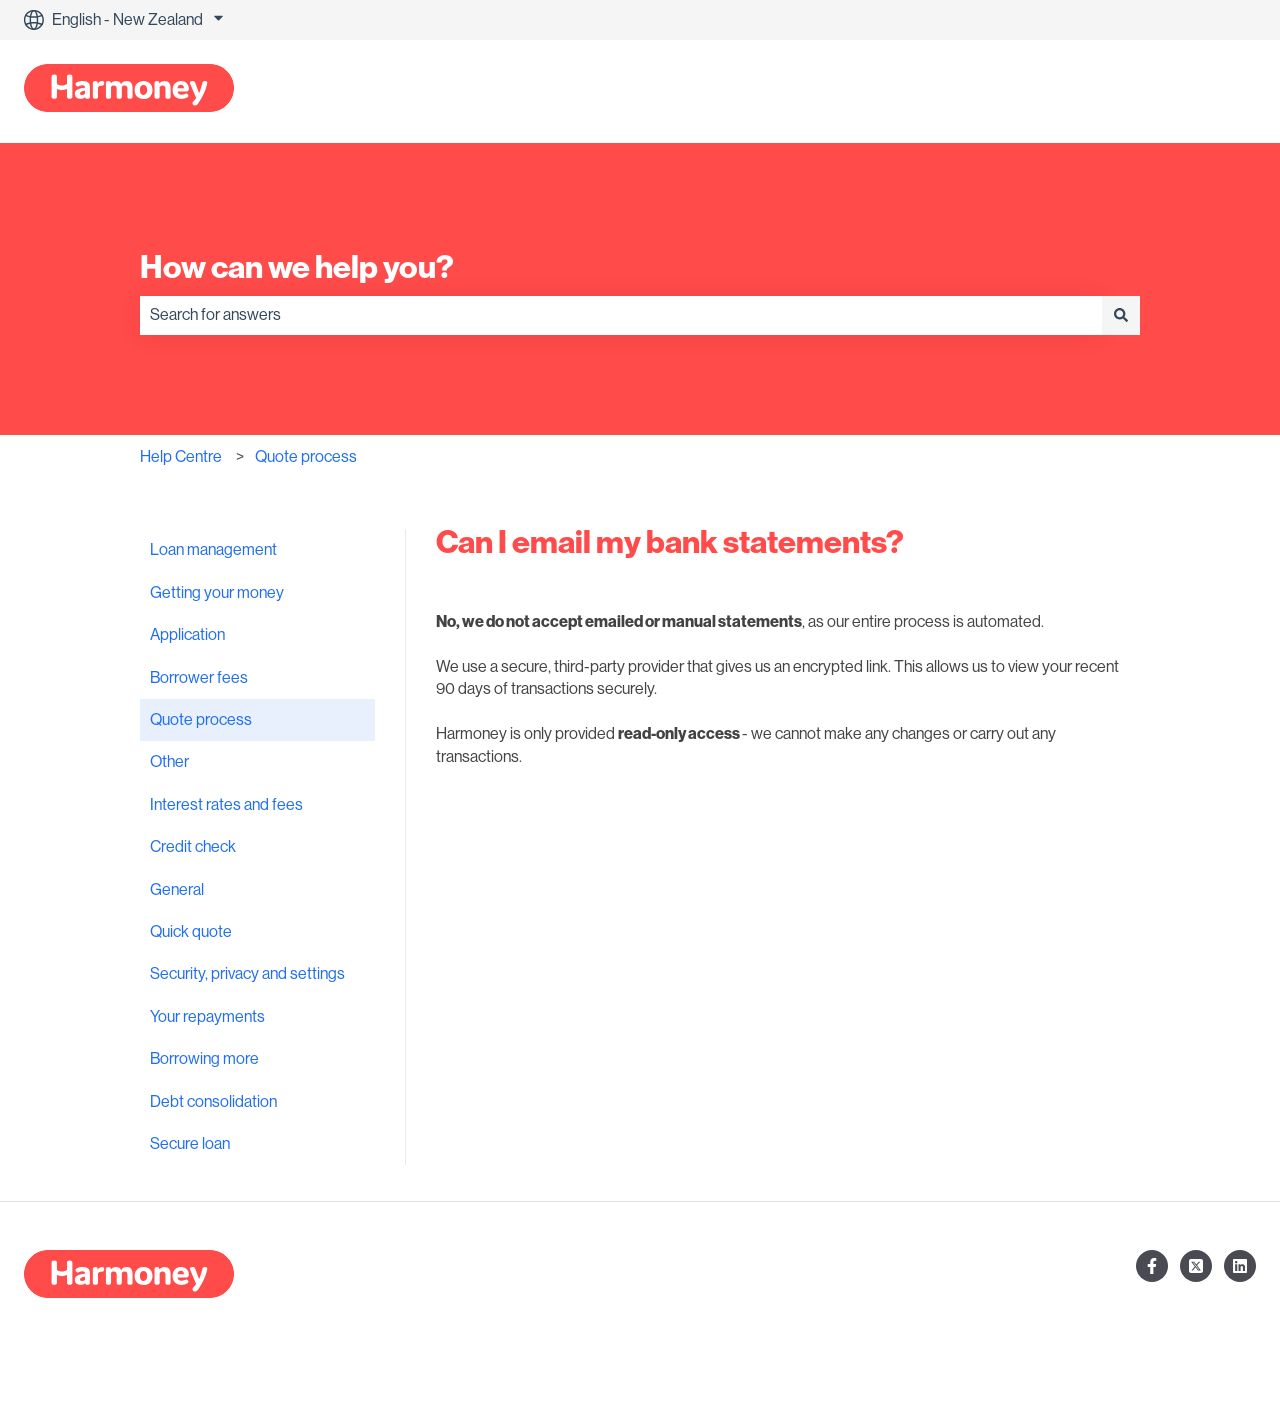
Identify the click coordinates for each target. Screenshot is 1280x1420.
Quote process (306, 457)
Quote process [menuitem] (201, 720)
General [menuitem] (177, 890)
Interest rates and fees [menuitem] (226, 805)
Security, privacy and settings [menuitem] (247, 974)
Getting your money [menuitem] (217, 593)
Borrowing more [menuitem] (204, 1059)
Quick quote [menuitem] (191, 932)
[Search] (1121, 315)
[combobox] (621, 315)
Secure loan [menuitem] (190, 1144)
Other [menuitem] (169, 762)
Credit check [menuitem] (193, 847)
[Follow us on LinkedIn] (1240, 1266)
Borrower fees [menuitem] (199, 678)
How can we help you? (297, 267)
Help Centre (181, 457)
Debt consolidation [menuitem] (213, 1102)
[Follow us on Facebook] (1152, 1266)
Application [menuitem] (187, 635)
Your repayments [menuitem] (207, 1017)
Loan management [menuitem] (213, 550)
